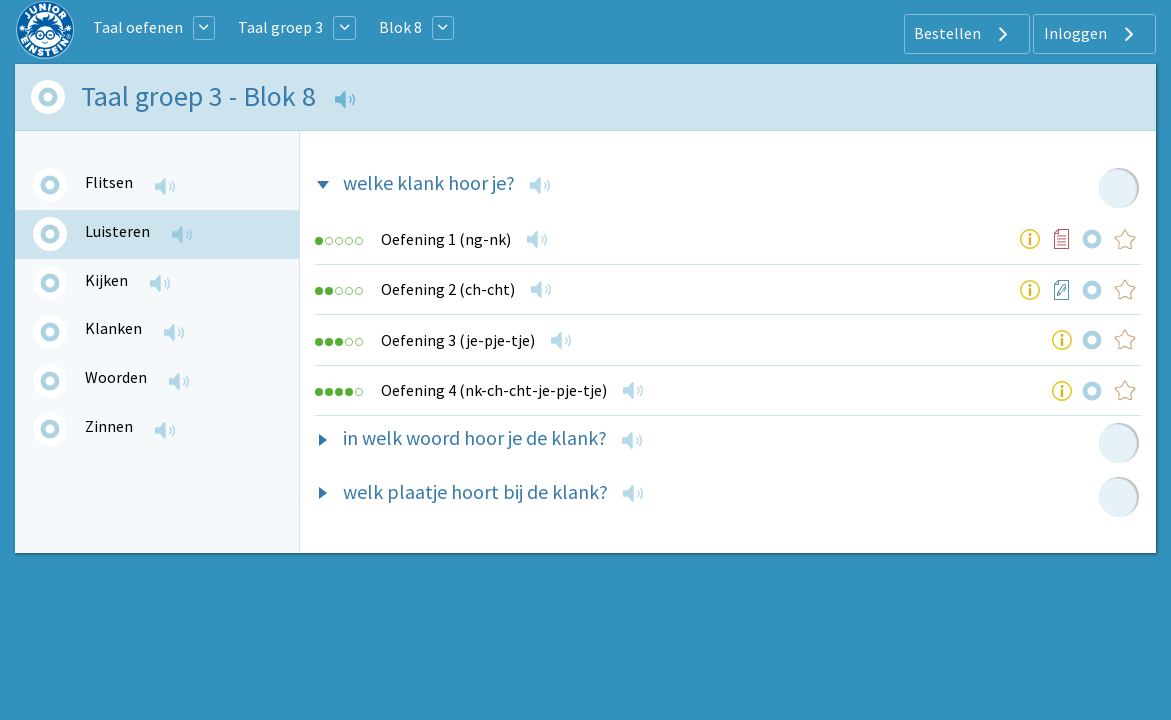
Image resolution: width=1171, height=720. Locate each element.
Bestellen (963, 34)
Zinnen (109, 426)
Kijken (106, 280)
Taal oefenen (138, 27)
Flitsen (109, 182)
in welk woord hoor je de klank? (475, 437)
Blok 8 (400, 27)
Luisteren (117, 231)
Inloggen (1091, 34)
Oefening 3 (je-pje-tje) (458, 340)
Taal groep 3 (280, 27)
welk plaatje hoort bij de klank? (475, 491)
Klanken (113, 328)
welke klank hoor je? (429, 182)
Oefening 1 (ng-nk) (446, 239)
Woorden (116, 377)
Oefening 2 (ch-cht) (448, 289)
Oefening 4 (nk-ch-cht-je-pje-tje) (494, 390)
